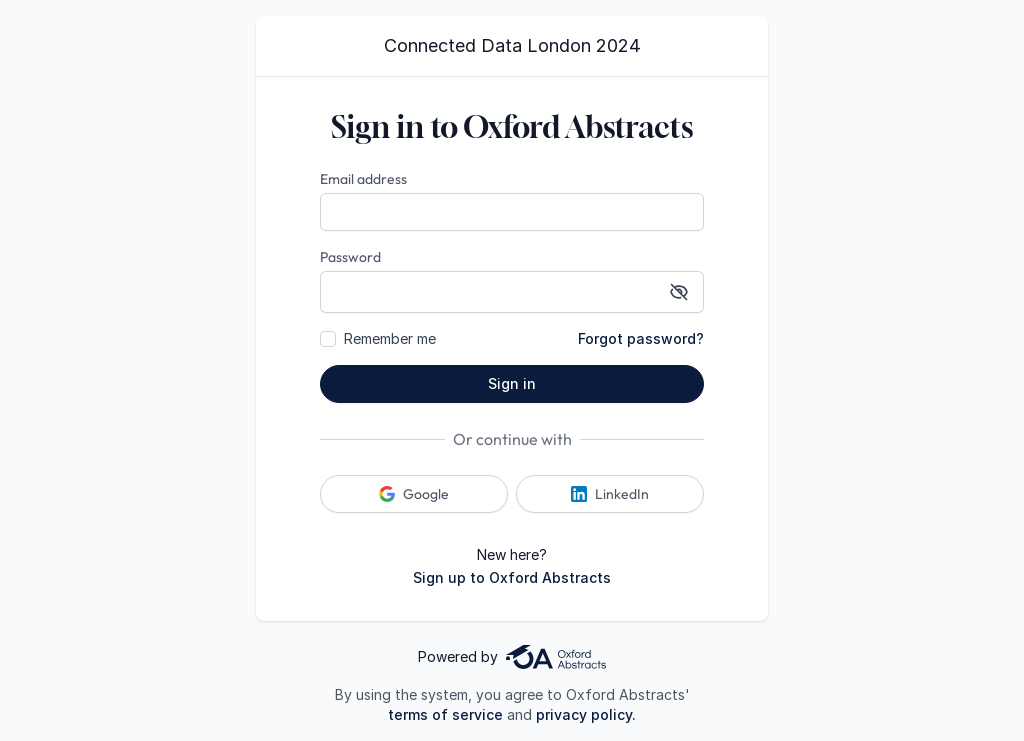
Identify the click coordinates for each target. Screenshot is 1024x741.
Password (350, 257)
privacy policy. (586, 714)
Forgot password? (641, 338)
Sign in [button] (512, 383)
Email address (363, 179)
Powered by (512, 657)
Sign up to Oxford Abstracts (512, 577)
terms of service (445, 714)
